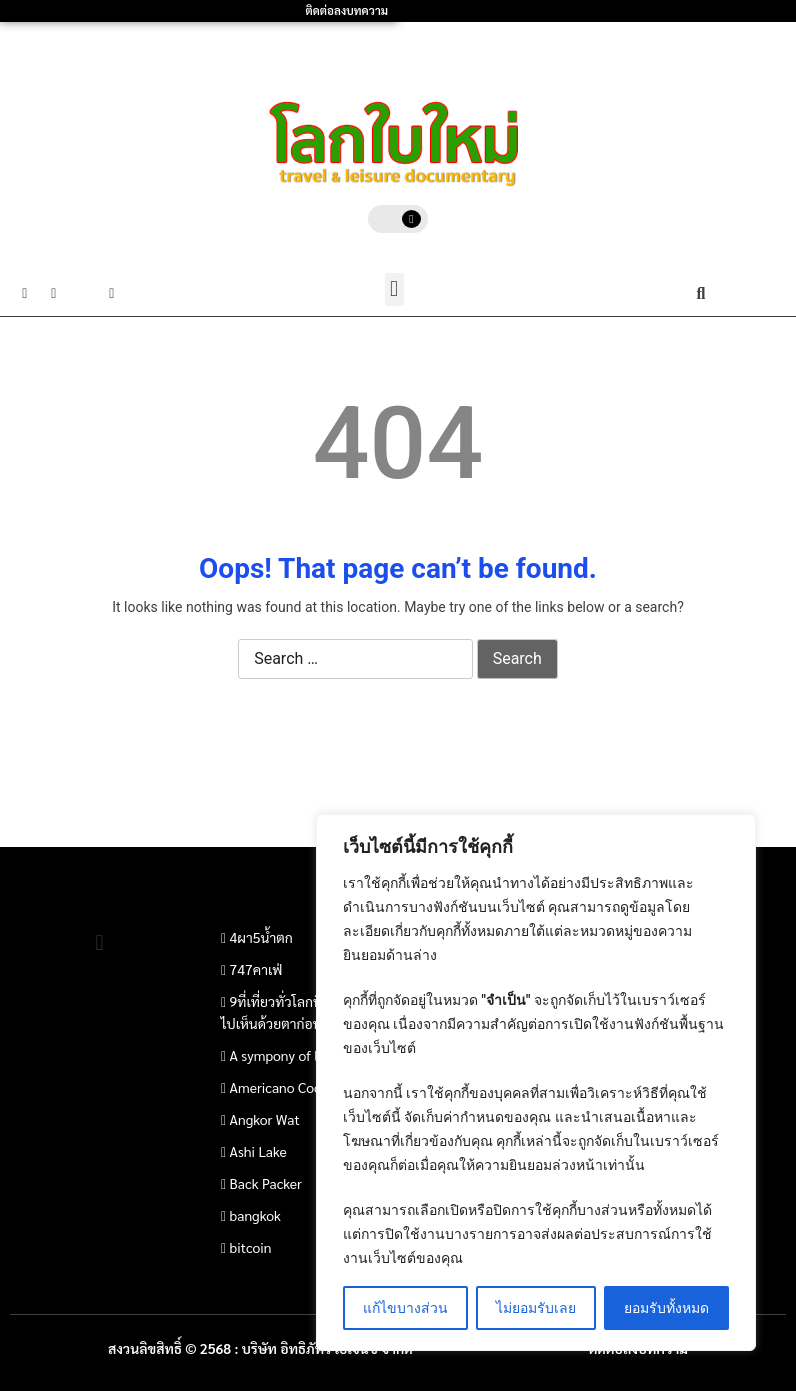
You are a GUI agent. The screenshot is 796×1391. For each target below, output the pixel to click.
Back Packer (266, 1183)
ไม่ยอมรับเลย (536, 1308)
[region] (536, 1082)
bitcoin (251, 1247)
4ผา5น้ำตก (261, 937)
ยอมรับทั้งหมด (666, 1308)
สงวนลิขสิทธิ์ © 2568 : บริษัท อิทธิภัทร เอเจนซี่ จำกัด (260, 1348)
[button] (394, 289)
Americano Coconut (289, 1087)
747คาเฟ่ (256, 969)
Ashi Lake (258, 1151)
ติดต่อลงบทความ (347, 10)
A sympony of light (286, 1055)
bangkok (255, 1215)
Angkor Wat (265, 1119)
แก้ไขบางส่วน (405, 1308)
